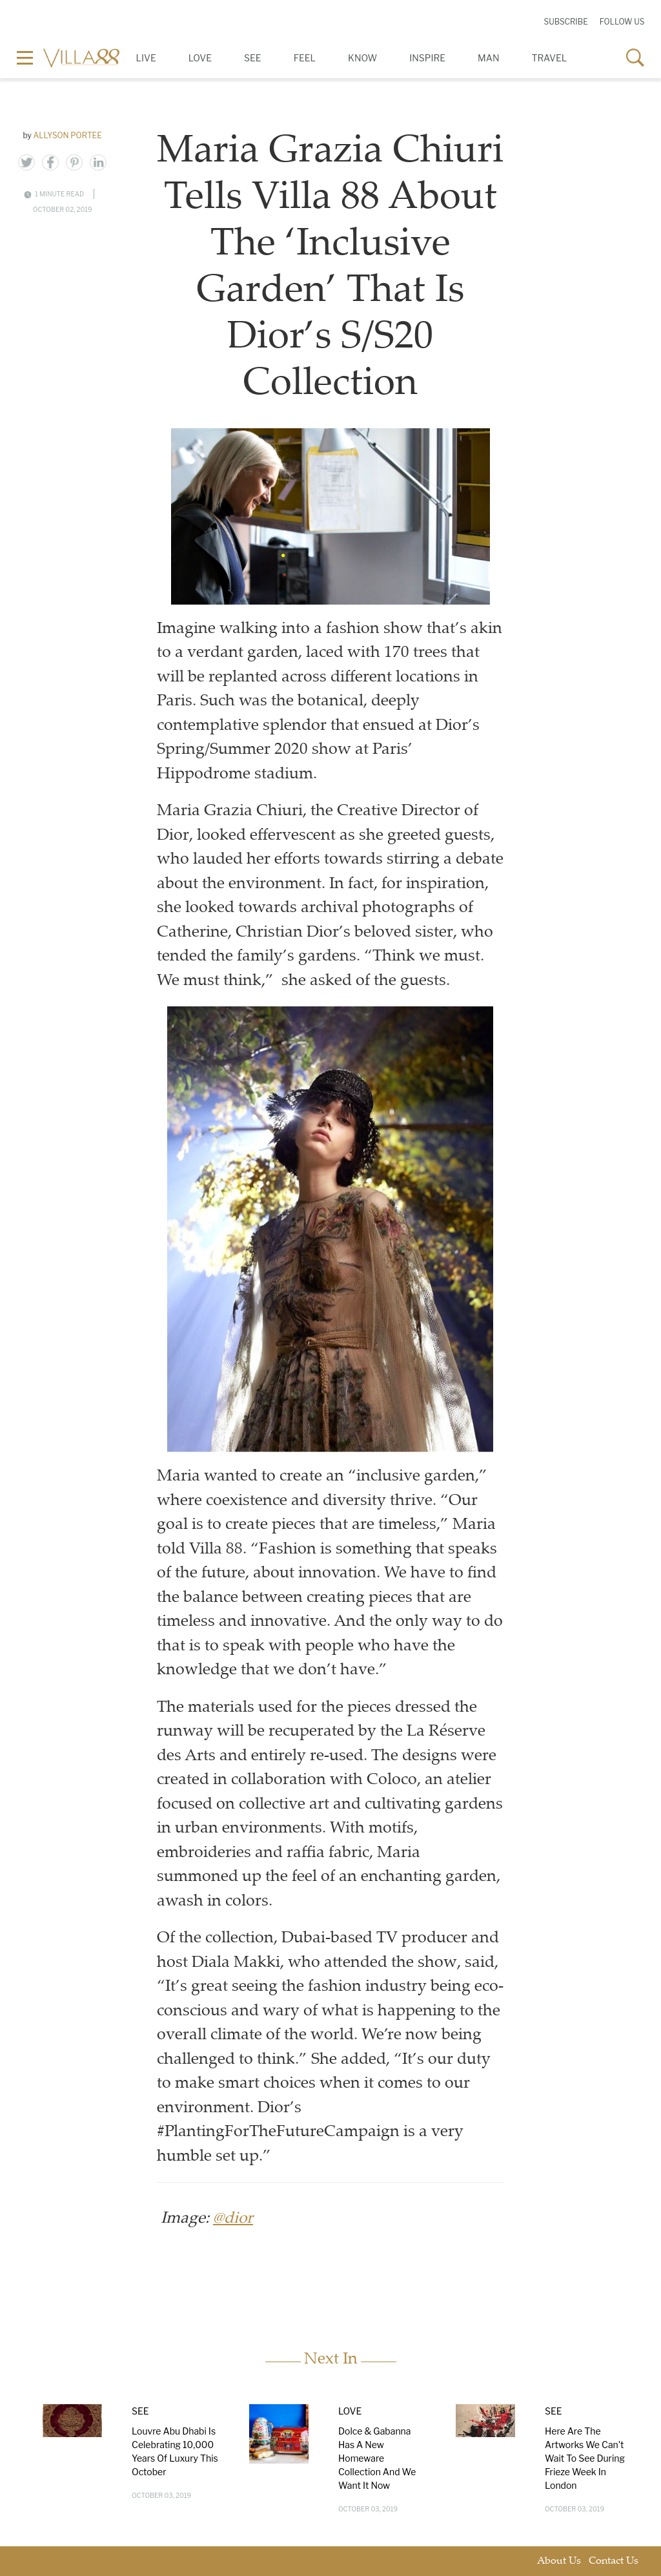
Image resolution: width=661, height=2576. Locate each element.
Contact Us (613, 2561)
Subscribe (565, 21)
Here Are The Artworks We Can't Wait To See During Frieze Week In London (585, 2458)
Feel (305, 57)
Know (362, 57)
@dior (233, 2219)
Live (146, 57)
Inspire (427, 57)
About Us (559, 2561)
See (252, 57)
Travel (549, 57)
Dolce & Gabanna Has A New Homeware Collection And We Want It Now (377, 2458)
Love (200, 57)
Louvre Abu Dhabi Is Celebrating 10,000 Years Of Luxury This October (175, 2451)
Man (488, 57)
